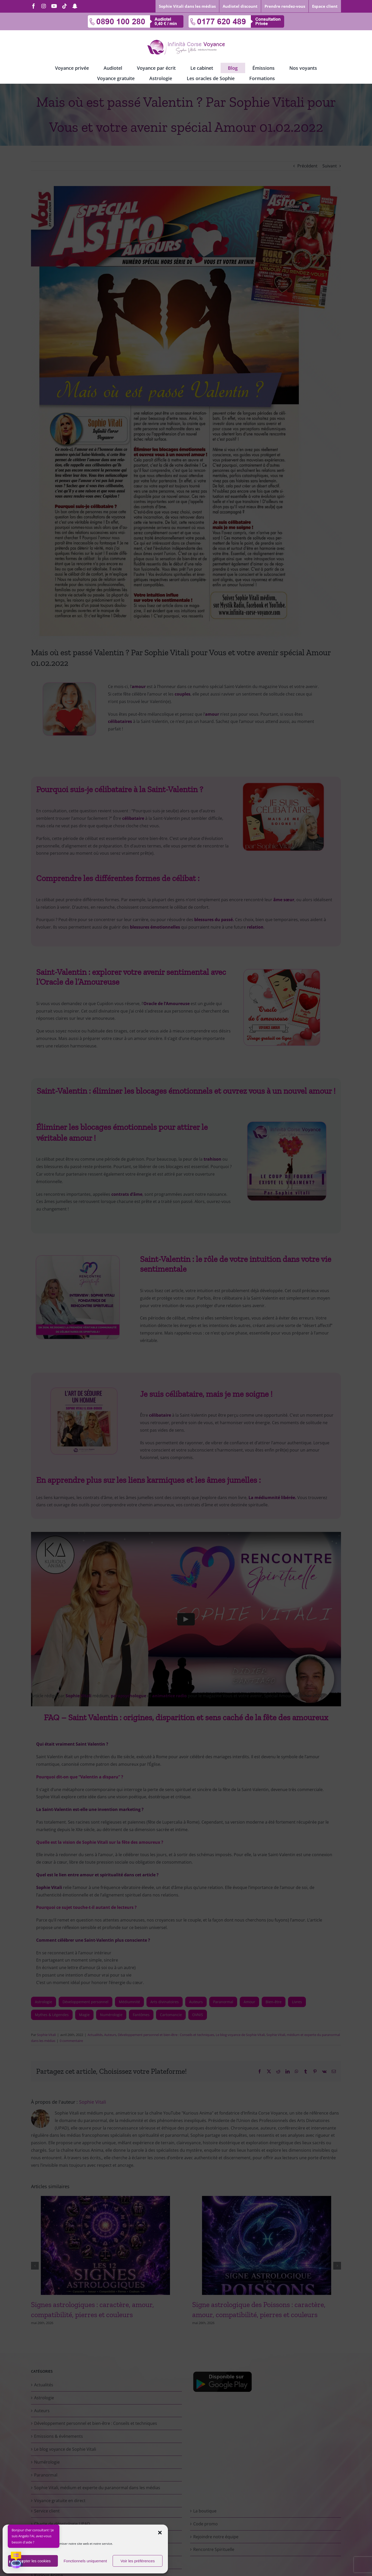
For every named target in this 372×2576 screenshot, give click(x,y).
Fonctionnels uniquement (85, 2561)
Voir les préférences (137, 2561)
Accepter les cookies (33, 2561)
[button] (159, 2532)
